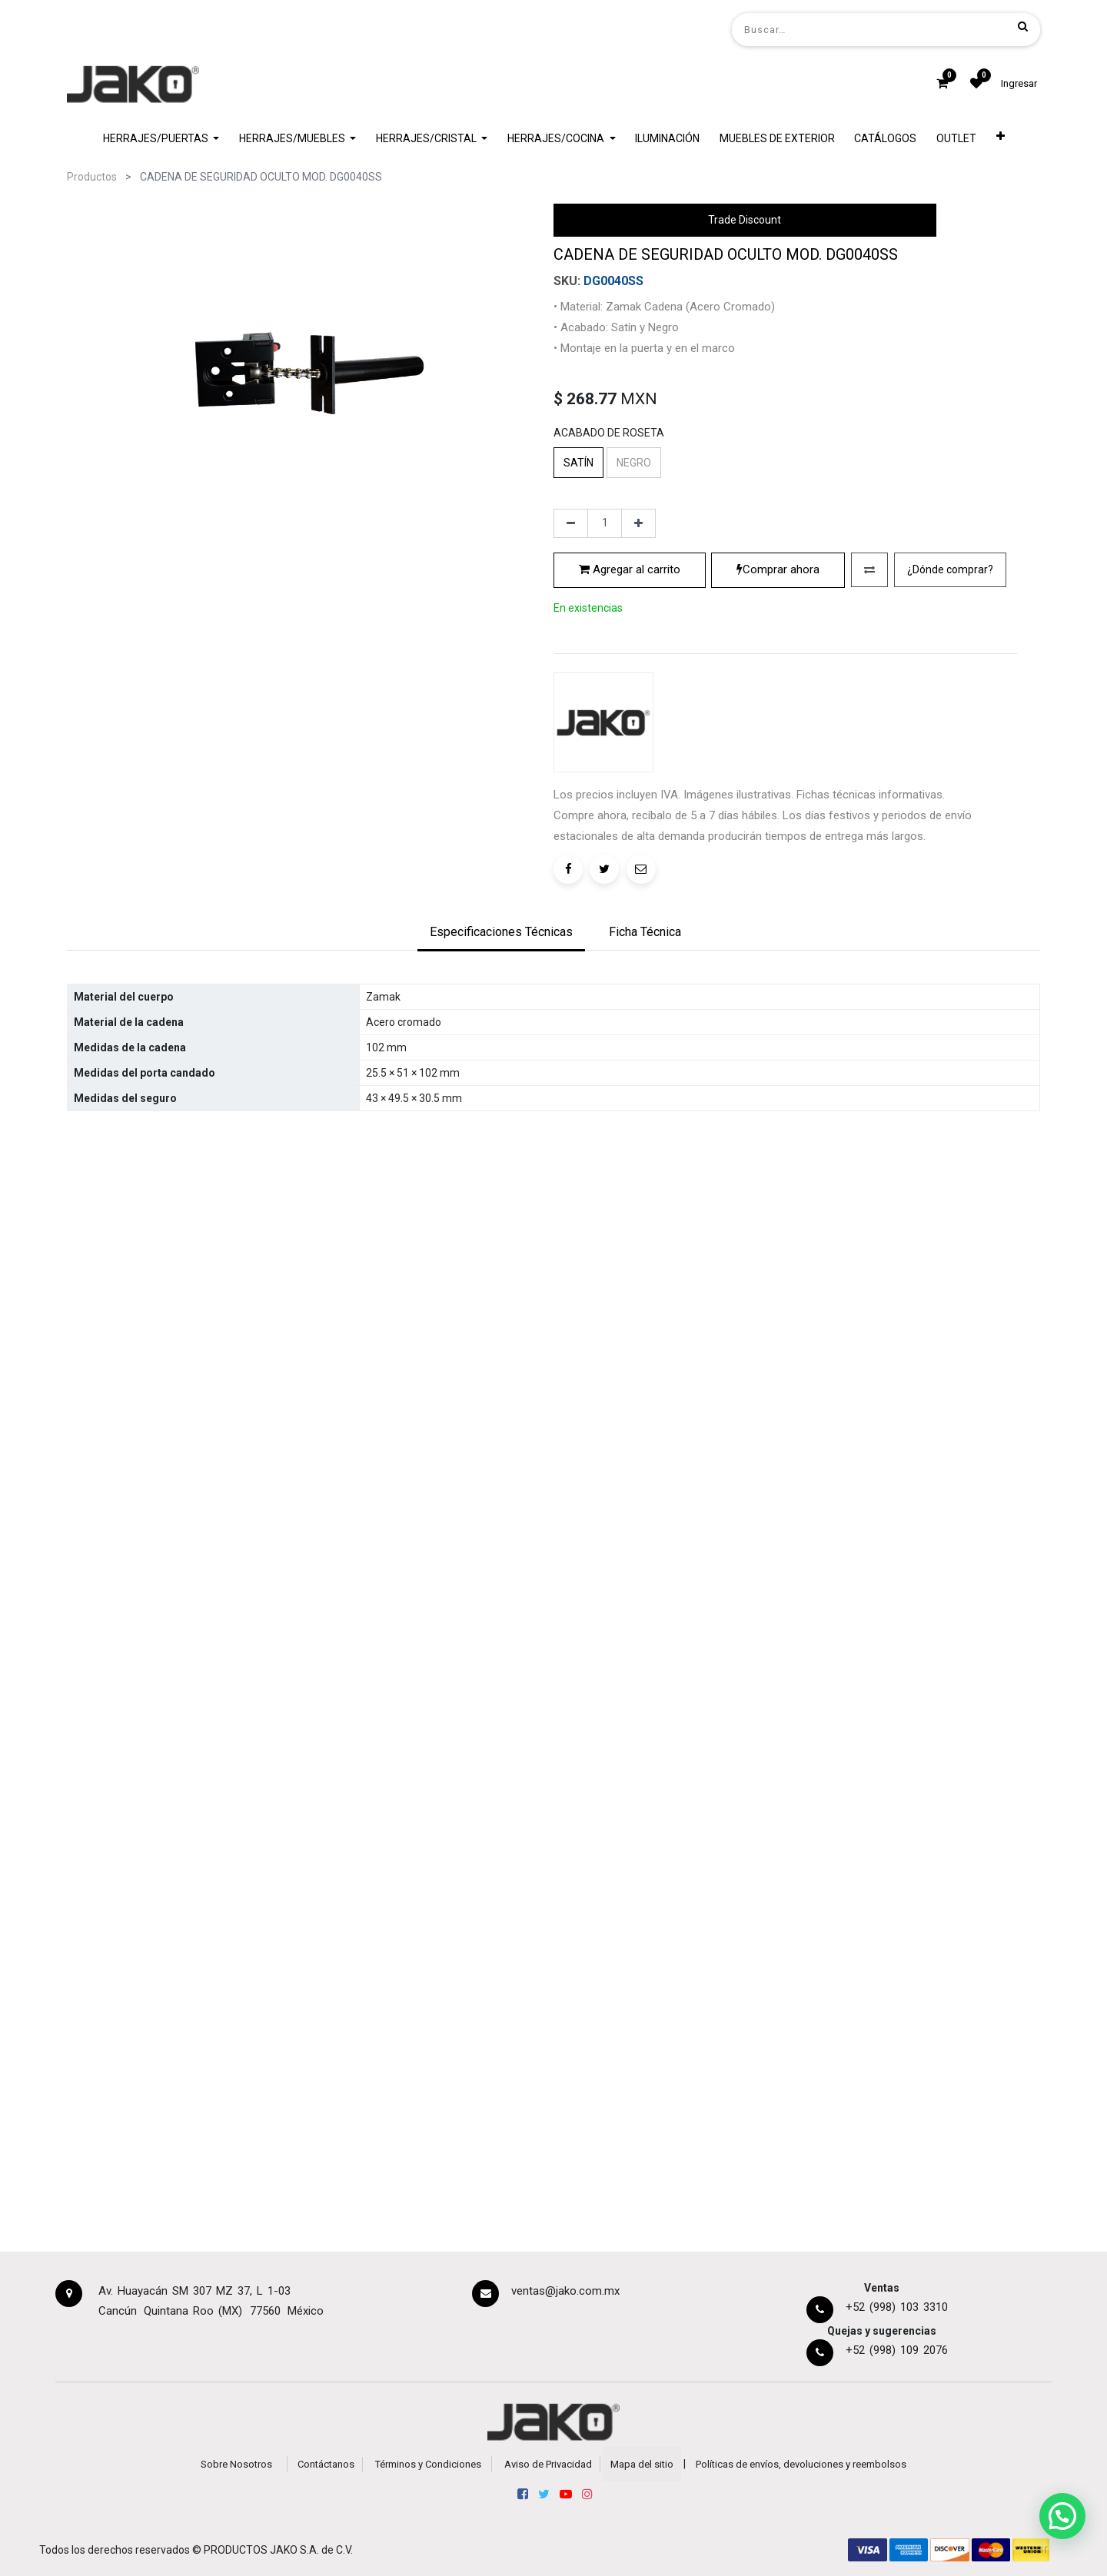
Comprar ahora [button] (777, 701)
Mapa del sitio (641, 2464)
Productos (92, 177)
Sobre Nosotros (236, 2464)
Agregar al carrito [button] (629, 701)
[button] (1000, 139)
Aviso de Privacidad (548, 2464)
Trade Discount (744, 220)
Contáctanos (326, 2464)
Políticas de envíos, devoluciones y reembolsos (801, 2464)
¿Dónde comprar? (950, 701)
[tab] (501, 1036)
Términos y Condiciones (428, 2464)
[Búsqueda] (1023, 26)
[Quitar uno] (571, 654)
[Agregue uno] (638, 654)
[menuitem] (667, 139)
